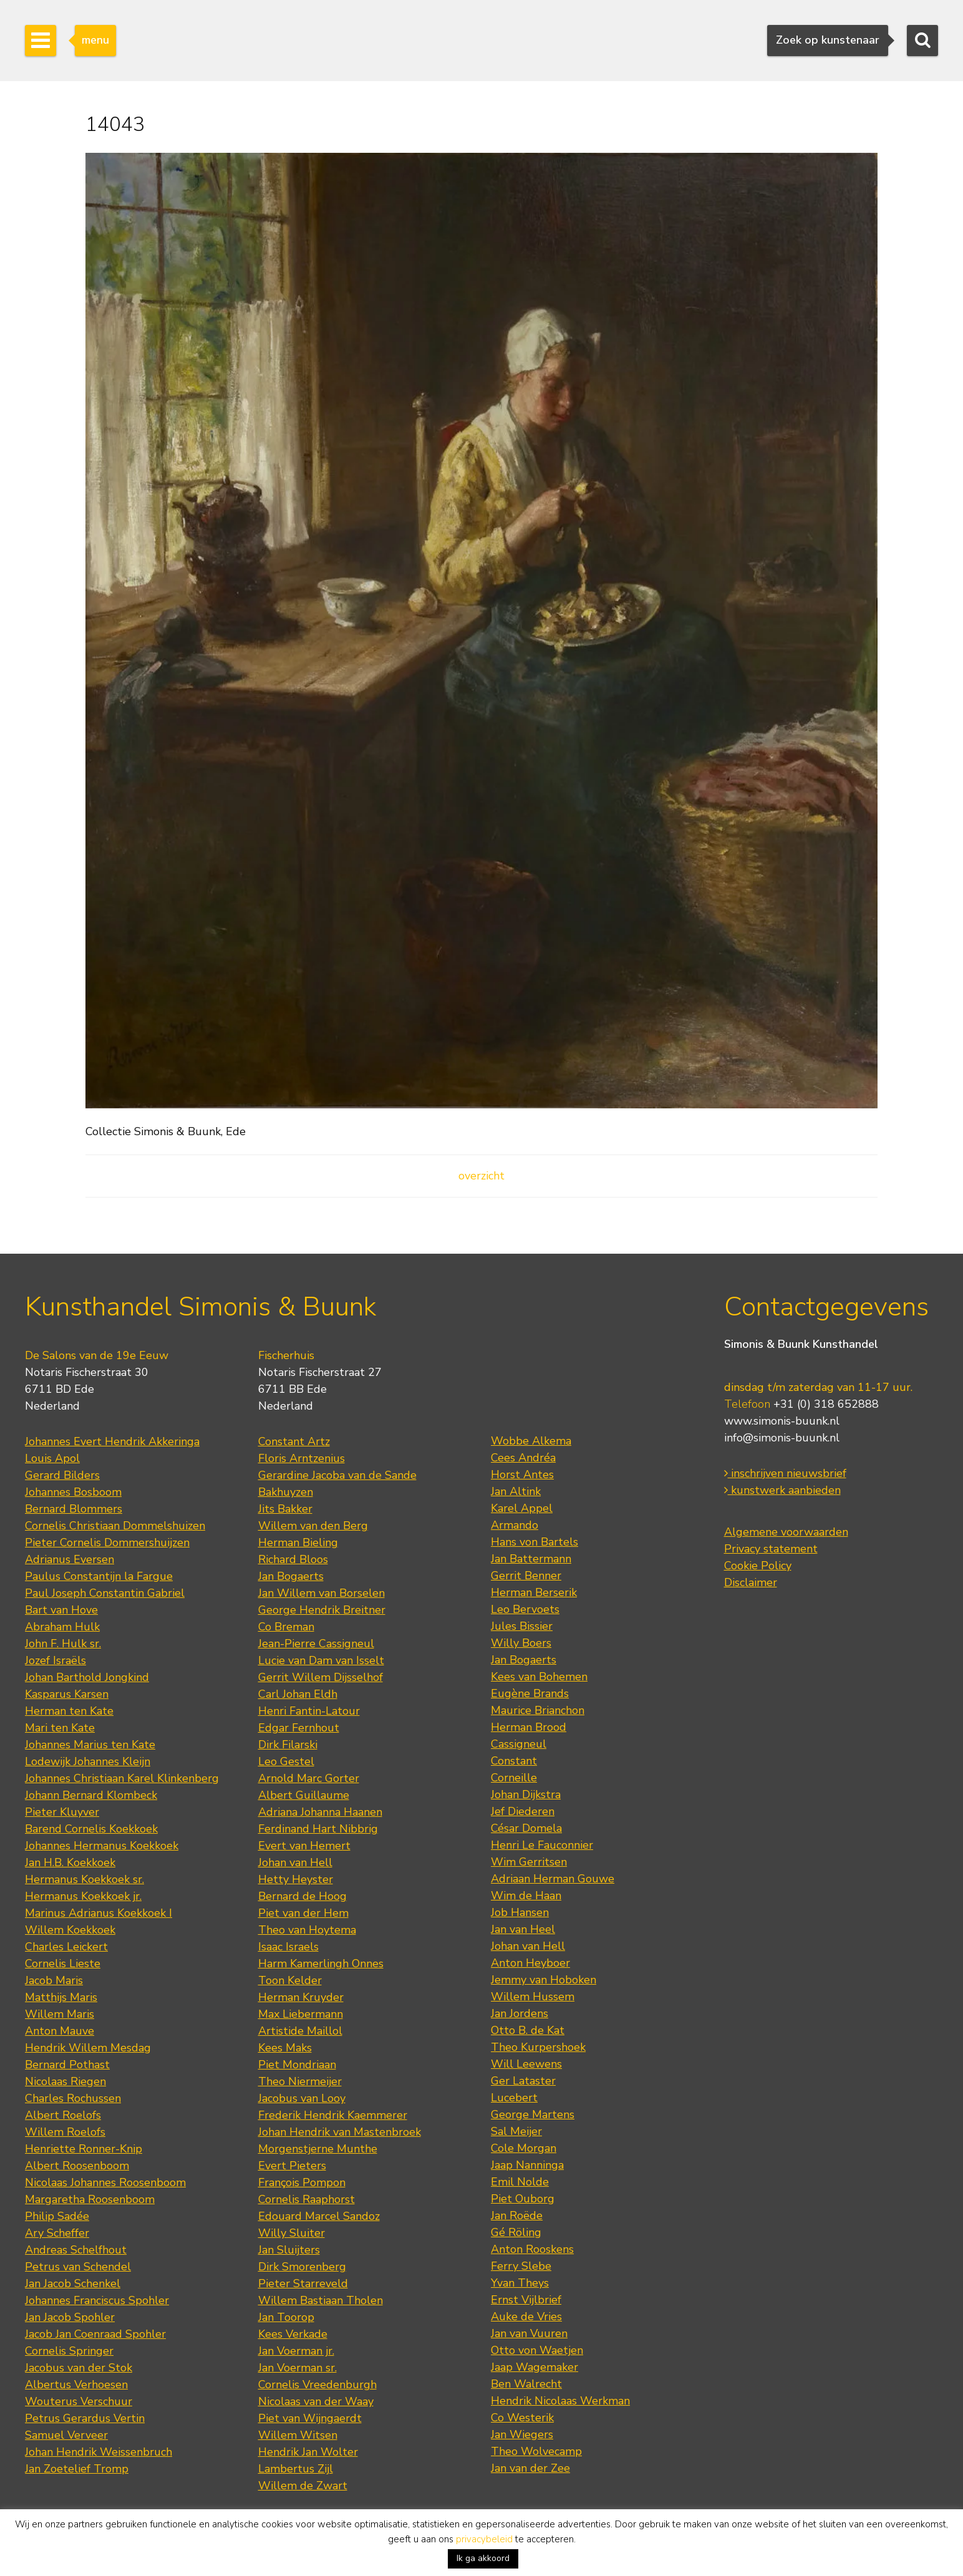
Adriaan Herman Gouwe (552, 1878)
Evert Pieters (292, 2165)
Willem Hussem (532, 1996)
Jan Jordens (519, 2013)
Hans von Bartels (534, 1541)
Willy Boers (521, 1642)
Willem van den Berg (313, 1525)
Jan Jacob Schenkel (72, 2283)
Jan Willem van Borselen (321, 1593)
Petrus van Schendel (78, 2266)
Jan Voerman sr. (297, 2367)
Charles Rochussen (73, 2098)
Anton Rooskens (532, 2249)
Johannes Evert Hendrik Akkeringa (112, 1441)
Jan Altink (516, 1491)
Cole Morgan (523, 2148)
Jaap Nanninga (527, 2164)
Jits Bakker (285, 1508)
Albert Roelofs (63, 2115)
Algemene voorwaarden (786, 1531)
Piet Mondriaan (297, 2064)
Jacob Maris (54, 1980)
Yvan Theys (520, 2282)
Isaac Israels (288, 1946)
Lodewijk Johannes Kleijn (87, 1761)
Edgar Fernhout (298, 1727)
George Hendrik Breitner (321, 1609)
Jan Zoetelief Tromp (76, 2468)
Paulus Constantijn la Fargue (99, 1576)
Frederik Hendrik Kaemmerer (332, 2115)
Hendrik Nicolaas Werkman (560, 2400)
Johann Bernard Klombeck (91, 1795)
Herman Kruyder (301, 1997)
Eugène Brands (530, 1693)
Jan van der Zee (530, 2468)
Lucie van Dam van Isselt (321, 1660)
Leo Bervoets (525, 1609)
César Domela (526, 1828)
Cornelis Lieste (62, 1963)
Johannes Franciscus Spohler (97, 2300)
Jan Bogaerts (291, 1576)
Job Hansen (520, 1912)
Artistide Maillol (300, 2030)
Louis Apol (52, 1458)
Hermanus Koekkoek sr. (84, 1879)
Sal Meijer (516, 2131)
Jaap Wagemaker (534, 2367)
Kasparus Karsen (67, 1694)
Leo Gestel (286, 1761)
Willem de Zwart (302, 2485)
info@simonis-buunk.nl (782, 1437)
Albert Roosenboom (77, 2165)
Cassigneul (518, 1743)
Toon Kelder (290, 1980)
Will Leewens (526, 2063)
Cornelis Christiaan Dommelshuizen (115, 1525)
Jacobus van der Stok (78, 2367)
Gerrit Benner (526, 1575)
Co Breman (286, 1626)
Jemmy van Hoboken (543, 1979)
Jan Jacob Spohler (70, 2317)
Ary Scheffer (57, 2232)
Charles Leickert (66, 1946)
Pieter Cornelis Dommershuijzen (107, 1542)
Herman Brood (528, 1727)
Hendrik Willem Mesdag (88, 2047)
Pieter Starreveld (303, 2283)
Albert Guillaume (303, 1795)
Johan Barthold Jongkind (87, 1677)
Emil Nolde (520, 2181)
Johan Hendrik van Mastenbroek (339, 2131)
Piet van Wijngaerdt (310, 2418)
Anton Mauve (59, 2030)
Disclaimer (750, 1582)
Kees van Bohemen (539, 1676)
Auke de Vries (526, 2316)
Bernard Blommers (73, 1508)
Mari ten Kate (60, 1727)
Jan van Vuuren (529, 2333)
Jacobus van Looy (302, 2098)
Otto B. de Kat (527, 2030)
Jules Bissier (522, 1626)
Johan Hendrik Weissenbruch (98, 2451)
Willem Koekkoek (70, 1929)
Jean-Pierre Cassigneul (316, 1643)
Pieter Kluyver (62, 1811)
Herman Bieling (298, 1542)
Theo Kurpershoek (538, 2047)
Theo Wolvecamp (536, 2451)
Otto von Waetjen (537, 2350)
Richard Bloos (293, 1559)
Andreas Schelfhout (76, 2249)
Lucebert (514, 2097)
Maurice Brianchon (537, 1710)
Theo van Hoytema (307, 1929)
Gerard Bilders (62, 1475)
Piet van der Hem (303, 1912)
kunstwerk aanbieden (782, 1490)
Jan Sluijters (289, 2249)
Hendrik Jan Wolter (308, 2451)
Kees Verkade (292, 2334)
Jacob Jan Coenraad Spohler (95, 2334)
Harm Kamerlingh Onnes (321, 1963)
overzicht (481, 1175)
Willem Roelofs (65, 2131)
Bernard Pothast (67, 2064)
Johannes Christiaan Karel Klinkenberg (122, 1778)
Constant (514, 1760)
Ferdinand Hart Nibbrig (318, 1828)
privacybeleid (484, 2539)
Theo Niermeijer (300, 2081)
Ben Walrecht (526, 2383)
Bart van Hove (61, 1609)
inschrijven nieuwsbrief (785, 1473)
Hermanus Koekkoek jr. (83, 1896)
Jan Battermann (531, 1558)
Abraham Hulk (62, 1626)
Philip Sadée (57, 2216)
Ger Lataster (523, 2080)
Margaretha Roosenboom (90, 2199)
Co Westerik (522, 2417)
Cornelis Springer (69, 2350)
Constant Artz (294, 1441)
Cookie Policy (757, 1565)
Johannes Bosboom (73, 1491)
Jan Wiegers (522, 2434)
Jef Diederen (522, 1811)
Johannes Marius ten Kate (90, 1744)
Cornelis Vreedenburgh (317, 2384)
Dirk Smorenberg (302, 2266)
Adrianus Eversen (69, 1559)
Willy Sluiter (291, 2232)
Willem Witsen (297, 2435)
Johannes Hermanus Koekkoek (101, 1845)
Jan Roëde (517, 2215)
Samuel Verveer (66, 2435)
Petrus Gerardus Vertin (85, 2418)
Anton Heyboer (530, 1962)
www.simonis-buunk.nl (782, 1420)
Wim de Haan (526, 1895)
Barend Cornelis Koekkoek (91, 1828)
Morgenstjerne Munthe (317, 2148)
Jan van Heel (523, 1929)
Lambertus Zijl (295, 2468)
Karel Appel (522, 1508)
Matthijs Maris (61, 1997)
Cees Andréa (523, 1457)
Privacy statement (771, 1548)
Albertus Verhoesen (76, 2384)
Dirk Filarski (287, 1744)
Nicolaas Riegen (65, 2081)
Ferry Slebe (521, 2266)
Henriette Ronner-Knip (83, 2148)
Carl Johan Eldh (297, 1694)
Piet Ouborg (522, 2198)
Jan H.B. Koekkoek (70, 1862)
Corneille (514, 1777)
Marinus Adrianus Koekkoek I (98, 1912)
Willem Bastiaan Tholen (320, 2300)
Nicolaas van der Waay (316, 2401)
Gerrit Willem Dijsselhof (320, 1677)
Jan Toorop (286, 2317)
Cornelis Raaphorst (306, 2199)
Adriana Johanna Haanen (320, 1811)
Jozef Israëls (55, 1660)
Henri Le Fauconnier (542, 1845)
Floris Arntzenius (301, 1458)
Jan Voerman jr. (296, 2350)
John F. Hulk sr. (63, 1643)
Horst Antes (522, 1474)
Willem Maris (59, 2014)
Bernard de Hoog (302, 1896)
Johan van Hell (295, 1862)
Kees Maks (285, 2047)
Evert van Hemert (304, 1845)
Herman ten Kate (69, 1710)
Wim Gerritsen (529, 1861)
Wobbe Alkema (531, 1440)
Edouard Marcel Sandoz (319, 2216)
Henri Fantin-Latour (309, 1710)
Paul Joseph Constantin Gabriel (105, 1593)
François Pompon (302, 2182)
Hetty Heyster (295, 1879)
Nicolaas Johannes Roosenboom (105, 2182)
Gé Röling (516, 2232)
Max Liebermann (300, 2014)
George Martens (532, 2114)
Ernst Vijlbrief (526, 2299)
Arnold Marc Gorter (308, 1778)
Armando (514, 1525)
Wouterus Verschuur (78, 2401)
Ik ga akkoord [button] (483, 2558)
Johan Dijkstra (526, 1794)
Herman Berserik (534, 1592)
